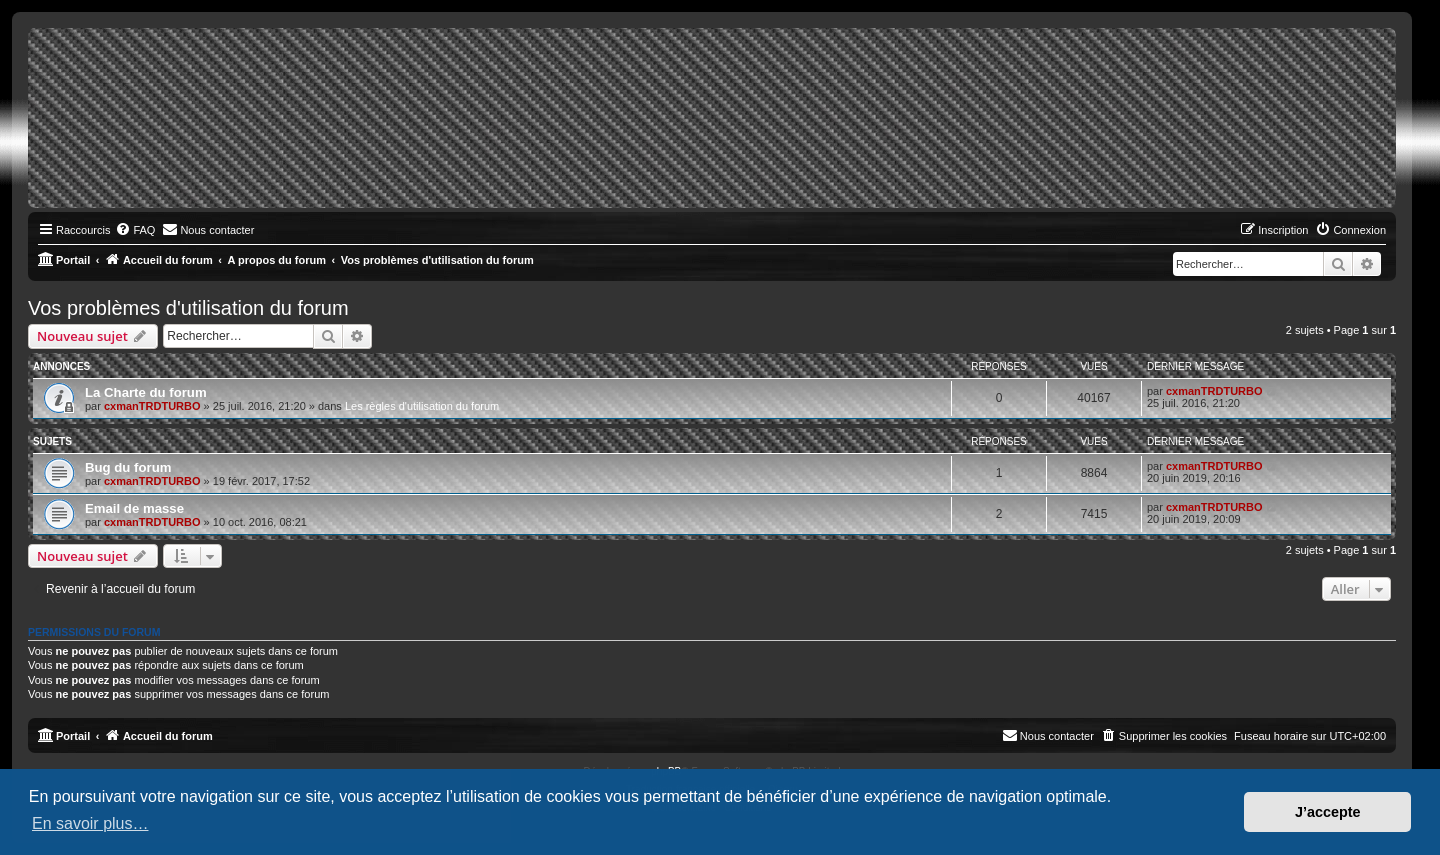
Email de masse (134, 508)
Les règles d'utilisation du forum (422, 406)
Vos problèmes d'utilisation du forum (188, 308)
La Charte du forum (146, 392)
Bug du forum (128, 467)
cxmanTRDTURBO (152, 406)
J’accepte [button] (1328, 812)
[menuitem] (135, 230)
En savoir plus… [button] (90, 823)
